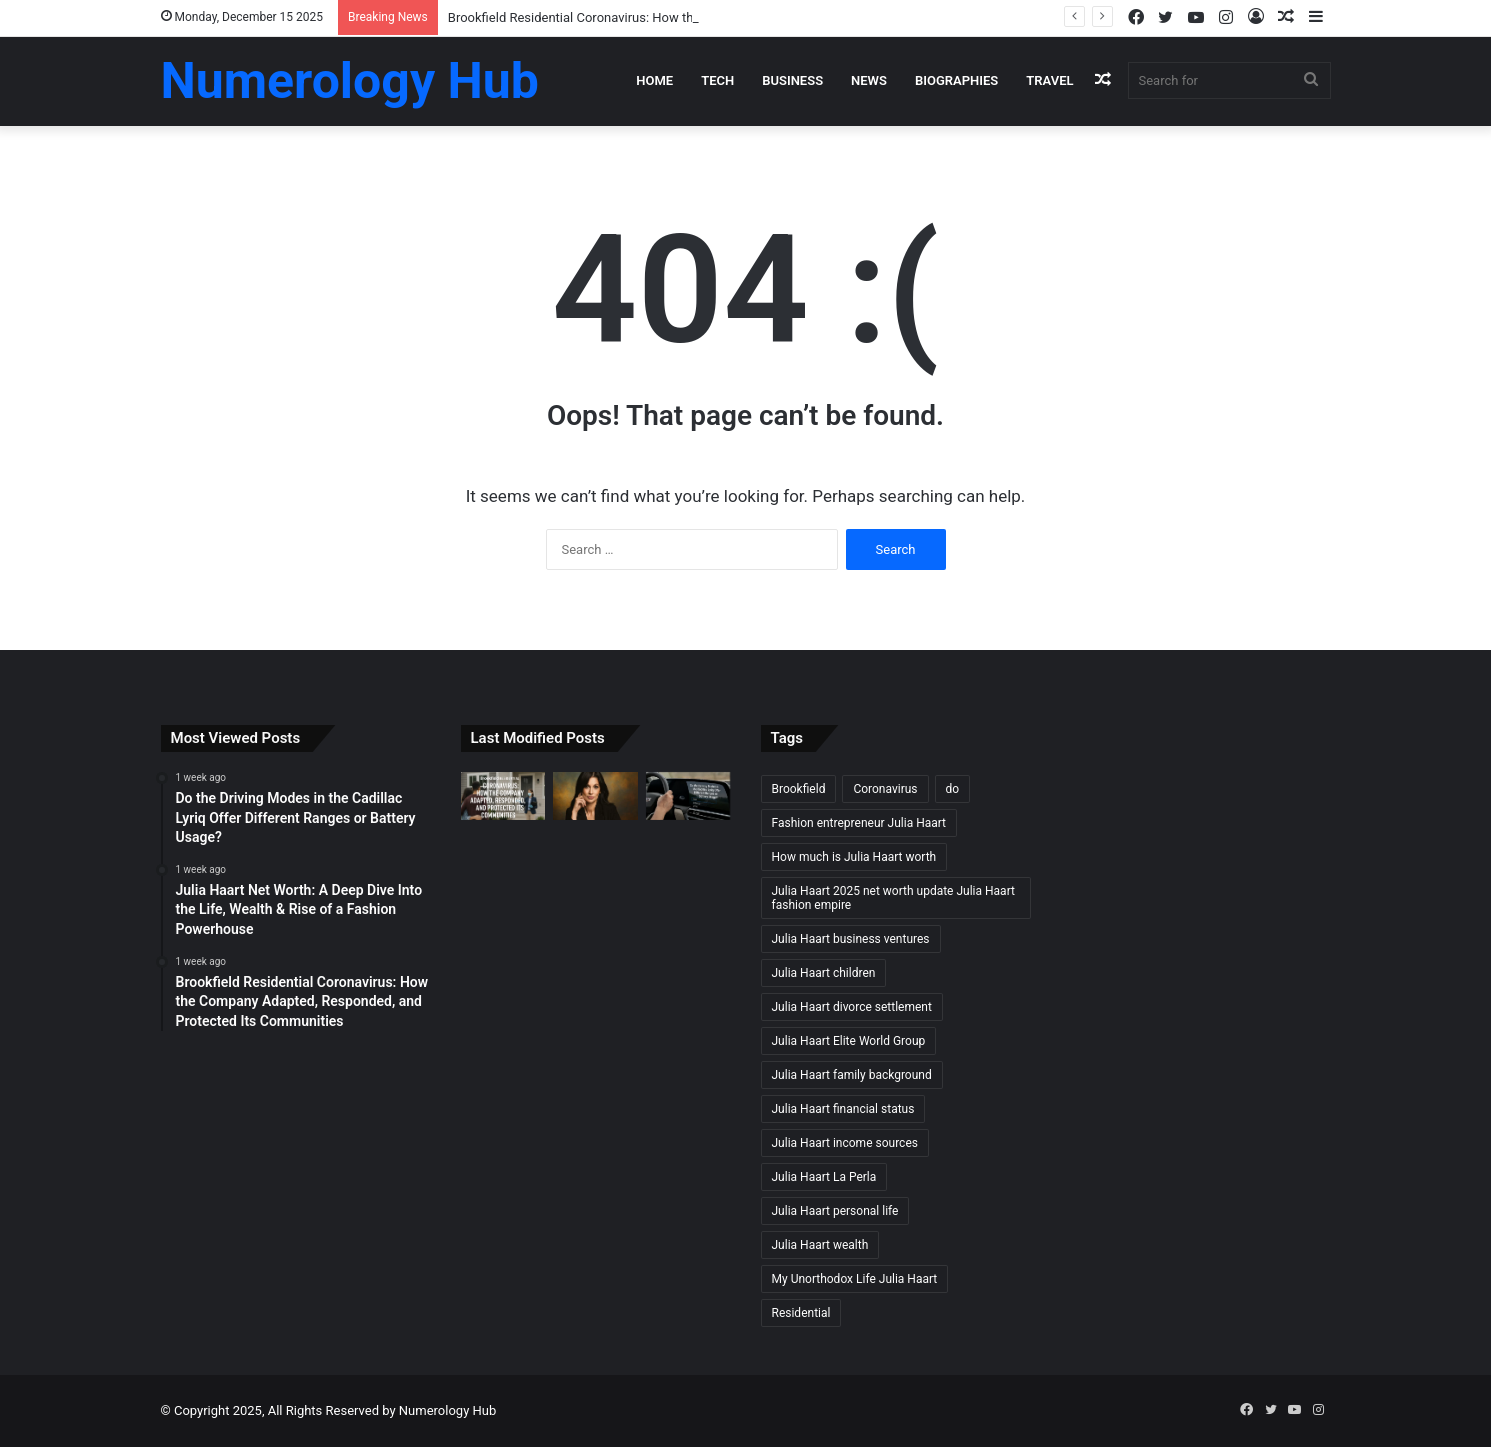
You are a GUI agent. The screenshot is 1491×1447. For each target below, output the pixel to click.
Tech (717, 80)
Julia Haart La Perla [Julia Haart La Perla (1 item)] (824, 1177)
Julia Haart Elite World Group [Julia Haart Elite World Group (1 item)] (849, 1041)
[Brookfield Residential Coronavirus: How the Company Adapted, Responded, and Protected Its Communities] (503, 796)
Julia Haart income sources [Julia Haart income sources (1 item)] (845, 1143)
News (869, 80)
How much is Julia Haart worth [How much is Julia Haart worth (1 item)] (854, 857)
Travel (1049, 80)
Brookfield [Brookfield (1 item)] (799, 789)
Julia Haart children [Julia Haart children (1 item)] (824, 973)
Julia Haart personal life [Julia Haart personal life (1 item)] (835, 1211)
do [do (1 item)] (953, 789)
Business (792, 80)
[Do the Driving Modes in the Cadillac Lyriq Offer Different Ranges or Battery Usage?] (688, 796)
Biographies (956, 80)
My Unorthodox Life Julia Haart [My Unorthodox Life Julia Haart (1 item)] (855, 1279)
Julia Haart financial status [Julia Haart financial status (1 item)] (843, 1109)
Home (654, 80)
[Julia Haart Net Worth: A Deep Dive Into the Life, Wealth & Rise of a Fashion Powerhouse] (595, 796)
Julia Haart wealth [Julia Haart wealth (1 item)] (820, 1245)
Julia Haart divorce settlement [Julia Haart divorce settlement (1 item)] (852, 1007)
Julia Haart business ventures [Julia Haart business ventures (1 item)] (851, 939)
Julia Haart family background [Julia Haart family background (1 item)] (852, 1075)
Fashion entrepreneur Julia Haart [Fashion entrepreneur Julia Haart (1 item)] (859, 823)
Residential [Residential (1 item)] (801, 1313)
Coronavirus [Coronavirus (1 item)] (885, 789)
